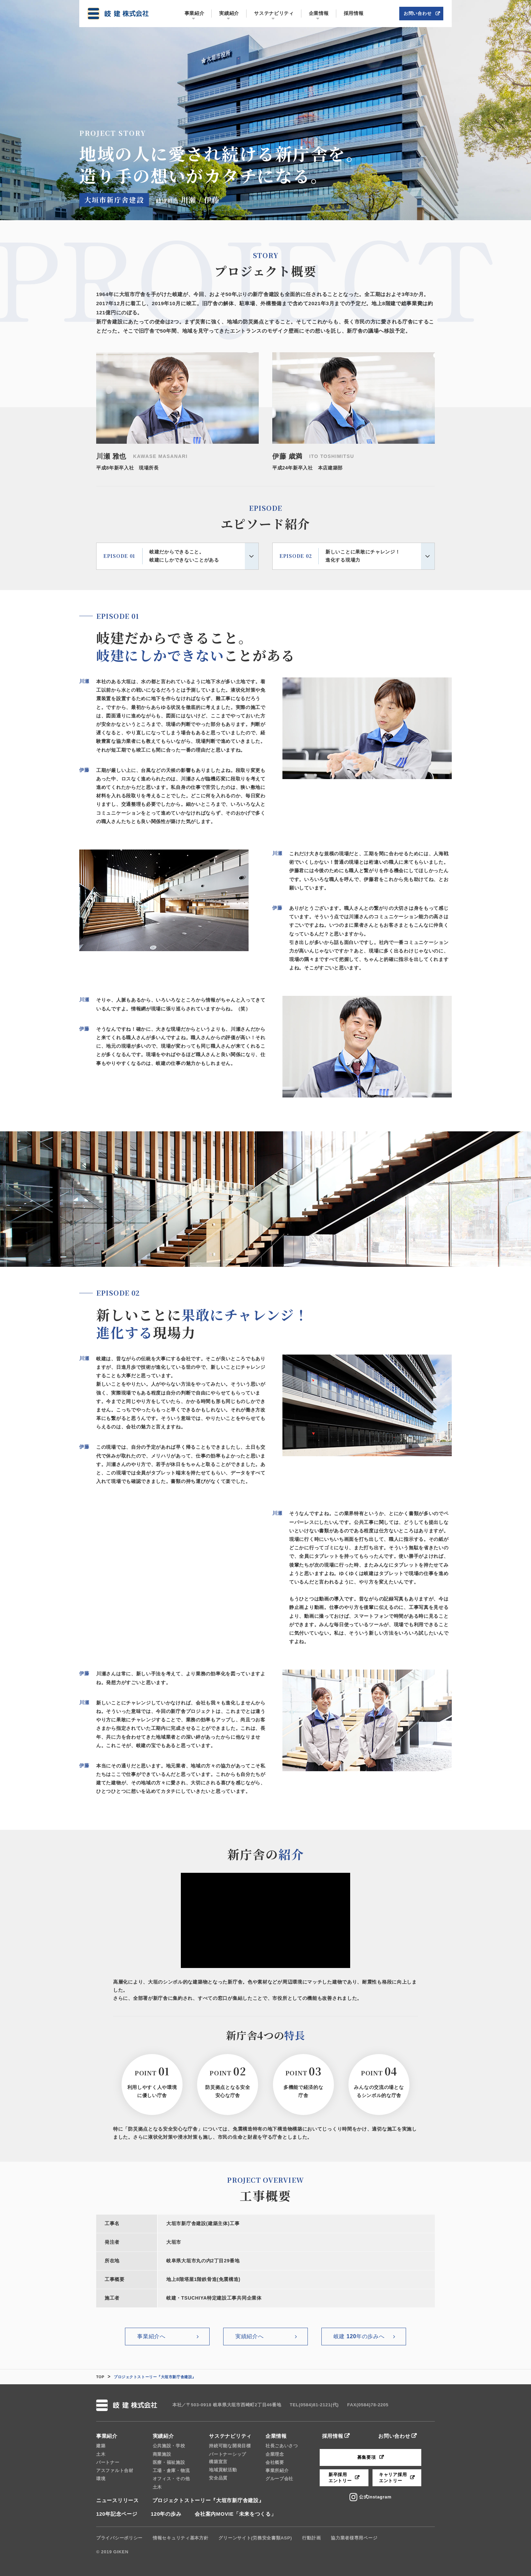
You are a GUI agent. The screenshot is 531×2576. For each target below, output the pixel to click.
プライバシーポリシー (119, 2537)
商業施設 (162, 2454)
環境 (100, 2478)
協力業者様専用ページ (354, 2537)
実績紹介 (163, 2436)
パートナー (108, 2462)
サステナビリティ (230, 2436)
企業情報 (276, 2436)
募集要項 (366, 2457)
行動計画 (311, 2537)
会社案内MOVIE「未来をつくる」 (235, 2514)
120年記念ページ (116, 2514)
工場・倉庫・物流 (171, 2470)
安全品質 (218, 2477)
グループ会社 (279, 2478)
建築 (100, 2445)
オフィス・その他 (171, 2478)
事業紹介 (107, 2436)
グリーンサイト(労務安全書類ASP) (255, 2537)
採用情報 (332, 2436)
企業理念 (275, 2454)
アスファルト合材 (114, 2470)
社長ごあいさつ (282, 2445)
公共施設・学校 (169, 2445)
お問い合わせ (394, 2436)
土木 (100, 2454)
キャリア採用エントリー (393, 2477)
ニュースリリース (117, 2500)
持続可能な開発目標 (230, 2445)
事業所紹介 (277, 2470)
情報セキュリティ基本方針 (180, 2537)
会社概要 (275, 2462)
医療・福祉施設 (169, 2462)
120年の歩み (166, 2514)
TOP (100, 2377)
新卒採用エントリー (340, 2477)
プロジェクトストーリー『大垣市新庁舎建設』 (208, 2500)
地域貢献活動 (223, 2469)
